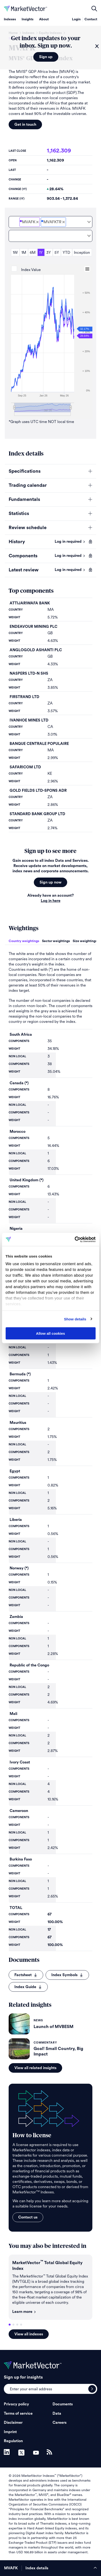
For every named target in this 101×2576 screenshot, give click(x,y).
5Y (56, 252)
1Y (41, 252)
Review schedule (28, 527)
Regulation (13, 2441)
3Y (48, 252)
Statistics (19, 513)
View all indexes (28, 2334)
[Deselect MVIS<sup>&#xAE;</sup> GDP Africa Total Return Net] (63, 222)
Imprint (10, 2432)
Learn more (24, 2312)
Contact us (27, 2217)
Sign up (46, 57)
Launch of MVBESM (53, 2026)
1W (15, 252)
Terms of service (18, 2413)
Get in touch (25, 124)
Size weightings (85, 941)
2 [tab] (13, 2325)
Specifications (25, 471)
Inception (82, 252)
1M (23, 252)
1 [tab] (10, 2325)
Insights (27, 19)
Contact (90, 19)
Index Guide (28, 1987)
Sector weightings (56, 941)
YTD (66, 252)
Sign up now (50, 882)
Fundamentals (24, 499)
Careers (59, 2422)
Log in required (70, 541)
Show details (75, 1319)
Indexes (10, 19)
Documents (63, 2404)
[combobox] (50, 222)
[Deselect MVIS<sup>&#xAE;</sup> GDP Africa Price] (37, 222)
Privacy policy (16, 2404)
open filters (94, 8)
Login (76, 19)
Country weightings (24, 941)
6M (33, 252)
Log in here (50, 901)
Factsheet (25, 1975)
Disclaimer (13, 2422)
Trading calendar (28, 485)
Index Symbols (67, 1975)
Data (57, 2413)
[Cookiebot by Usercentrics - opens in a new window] (74, 1239)
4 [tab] (21, 2325)
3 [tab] (17, 2325)
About (44, 19)
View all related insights (35, 2068)
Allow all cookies (50, 1333)
